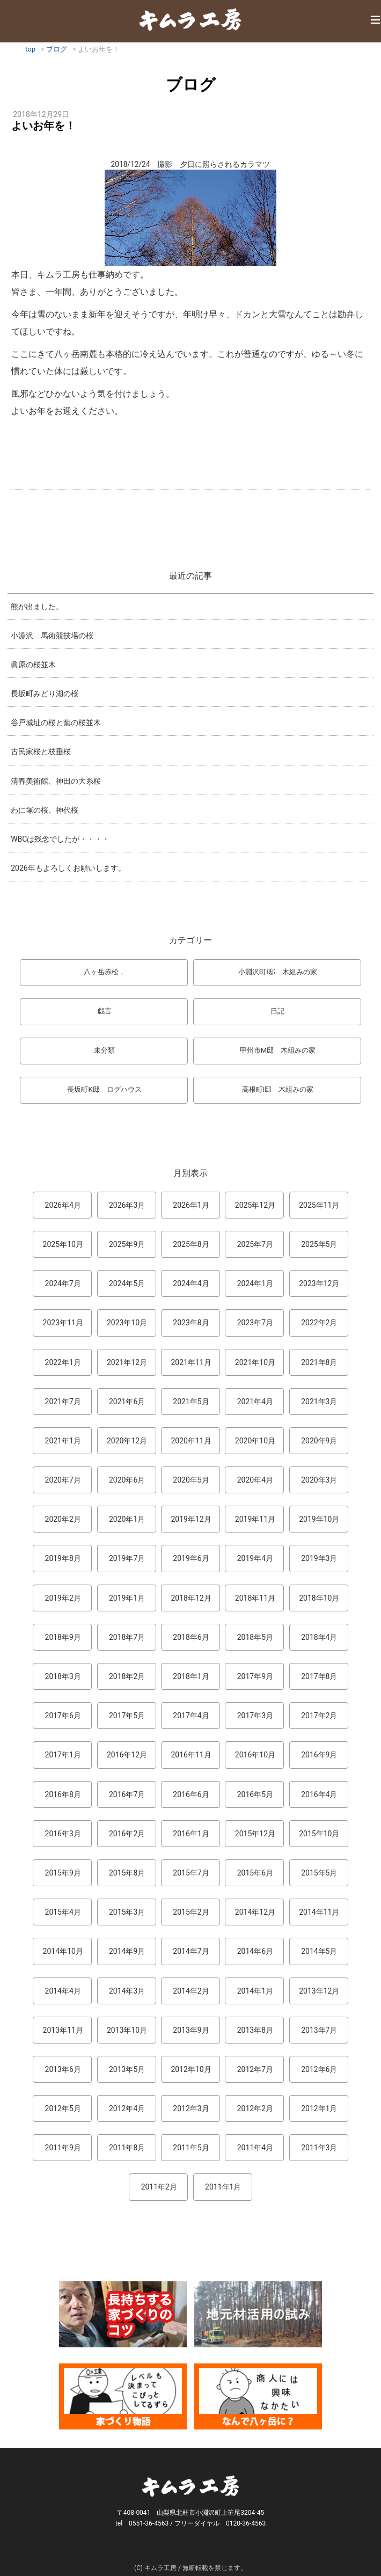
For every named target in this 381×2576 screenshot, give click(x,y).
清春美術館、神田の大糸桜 (56, 781)
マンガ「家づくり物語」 (123, 2396)
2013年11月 (63, 2030)
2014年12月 (255, 1912)
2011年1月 (223, 2187)
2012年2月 (255, 2108)
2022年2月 (319, 1322)
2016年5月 (255, 1794)
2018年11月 (255, 1598)
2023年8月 (191, 1322)
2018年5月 (255, 1637)
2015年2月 (191, 1912)
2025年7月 (255, 1244)
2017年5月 (127, 1715)
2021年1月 (63, 1440)
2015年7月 (191, 1873)
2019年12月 (191, 1519)
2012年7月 (255, 2069)
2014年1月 (255, 1991)
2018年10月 (319, 1598)
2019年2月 (63, 1598)
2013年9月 (191, 2030)
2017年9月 (255, 1676)
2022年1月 (63, 1362)
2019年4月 (255, 1558)
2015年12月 (255, 1833)
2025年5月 (319, 1244)
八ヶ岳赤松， (105, 972)
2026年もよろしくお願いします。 (68, 868)
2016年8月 (63, 1794)
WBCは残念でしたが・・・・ (60, 839)
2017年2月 (319, 1715)
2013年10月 (127, 2030)
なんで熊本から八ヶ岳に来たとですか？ (258, 2396)
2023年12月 (319, 1283)
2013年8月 (255, 2030)
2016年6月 (191, 1794)
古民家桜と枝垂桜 (41, 751)
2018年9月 (63, 1637)
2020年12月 (127, 1440)
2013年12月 (319, 1991)
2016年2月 (127, 1833)
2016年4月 (319, 1794)
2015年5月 (319, 1873)
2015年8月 (127, 1873)
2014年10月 (63, 1951)
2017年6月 (63, 1715)
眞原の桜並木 (33, 664)
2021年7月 (63, 1401)
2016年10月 (255, 1754)
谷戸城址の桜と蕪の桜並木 (56, 722)
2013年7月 (319, 2030)
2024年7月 (63, 1283)
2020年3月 (319, 1480)
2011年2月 (159, 2187)
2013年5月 (127, 2069)
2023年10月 (127, 1322)
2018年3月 (63, 1676)
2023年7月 (255, 1322)
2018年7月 (127, 1637)
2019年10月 (319, 1519)
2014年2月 (191, 1991)
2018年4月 (319, 1637)
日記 (277, 1011)
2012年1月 (319, 2108)
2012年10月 (191, 2069)
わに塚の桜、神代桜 (44, 810)
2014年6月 (255, 1951)
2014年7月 (191, 1951)
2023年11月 (63, 1322)
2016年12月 (127, 1754)
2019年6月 (191, 1558)
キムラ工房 (190, 19)
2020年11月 (191, 1440)
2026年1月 (191, 1205)
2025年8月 (191, 1244)
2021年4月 (255, 1401)
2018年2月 (127, 1676)
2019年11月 (255, 1519)
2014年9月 (127, 1951)
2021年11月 (191, 1362)
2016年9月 (319, 1754)
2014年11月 (319, 1912)
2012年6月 (319, 2069)
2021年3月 (319, 1401)
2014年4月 (63, 1991)
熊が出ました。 (37, 606)
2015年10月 (319, 1833)
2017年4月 (191, 1715)
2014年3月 (127, 1991)
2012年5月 (63, 2108)
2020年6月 (127, 1480)
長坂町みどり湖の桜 (44, 693)
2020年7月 (63, 1480)
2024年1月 (255, 1283)
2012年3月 (191, 2108)
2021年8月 (319, 1362)
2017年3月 (255, 1715)
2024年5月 (127, 1283)
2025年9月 (127, 1244)
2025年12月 (255, 1205)
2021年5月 (191, 1401)
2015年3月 (127, 1912)
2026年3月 (127, 1205)
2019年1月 (127, 1598)
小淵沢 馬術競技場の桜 (52, 635)
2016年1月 (191, 1833)
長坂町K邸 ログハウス (104, 1089)
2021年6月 (127, 1401)
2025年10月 (63, 1244)
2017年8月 (319, 1676)
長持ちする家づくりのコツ (123, 2314)
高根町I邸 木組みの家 (278, 1089)
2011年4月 (255, 2147)
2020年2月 (63, 1519)
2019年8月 (63, 1558)
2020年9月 (319, 1440)
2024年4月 (191, 1283)
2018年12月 (191, 1598)
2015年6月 (255, 1873)
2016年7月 (127, 1794)
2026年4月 (63, 1205)
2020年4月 (255, 1480)
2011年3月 (319, 2147)
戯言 (105, 1011)
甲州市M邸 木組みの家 (278, 1050)
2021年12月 (127, 1362)
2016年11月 (191, 1754)
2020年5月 (191, 1480)
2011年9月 (63, 2147)
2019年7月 (127, 1558)
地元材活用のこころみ (258, 2314)
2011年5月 (191, 2147)
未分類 (104, 1050)
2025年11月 (319, 1205)
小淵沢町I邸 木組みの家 (277, 972)
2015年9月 (63, 1873)
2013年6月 (63, 2069)
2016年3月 (63, 1833)
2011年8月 (127, 2147)
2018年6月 (191, 1637)
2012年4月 (127, 2108)
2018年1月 (191, 1676)
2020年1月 (127, 1519)
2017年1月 (63, 1754)
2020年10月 (255, 1440)
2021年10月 (255, 1362)
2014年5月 (319, 1951)
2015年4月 (63, 1912)
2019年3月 (319, 1558)
